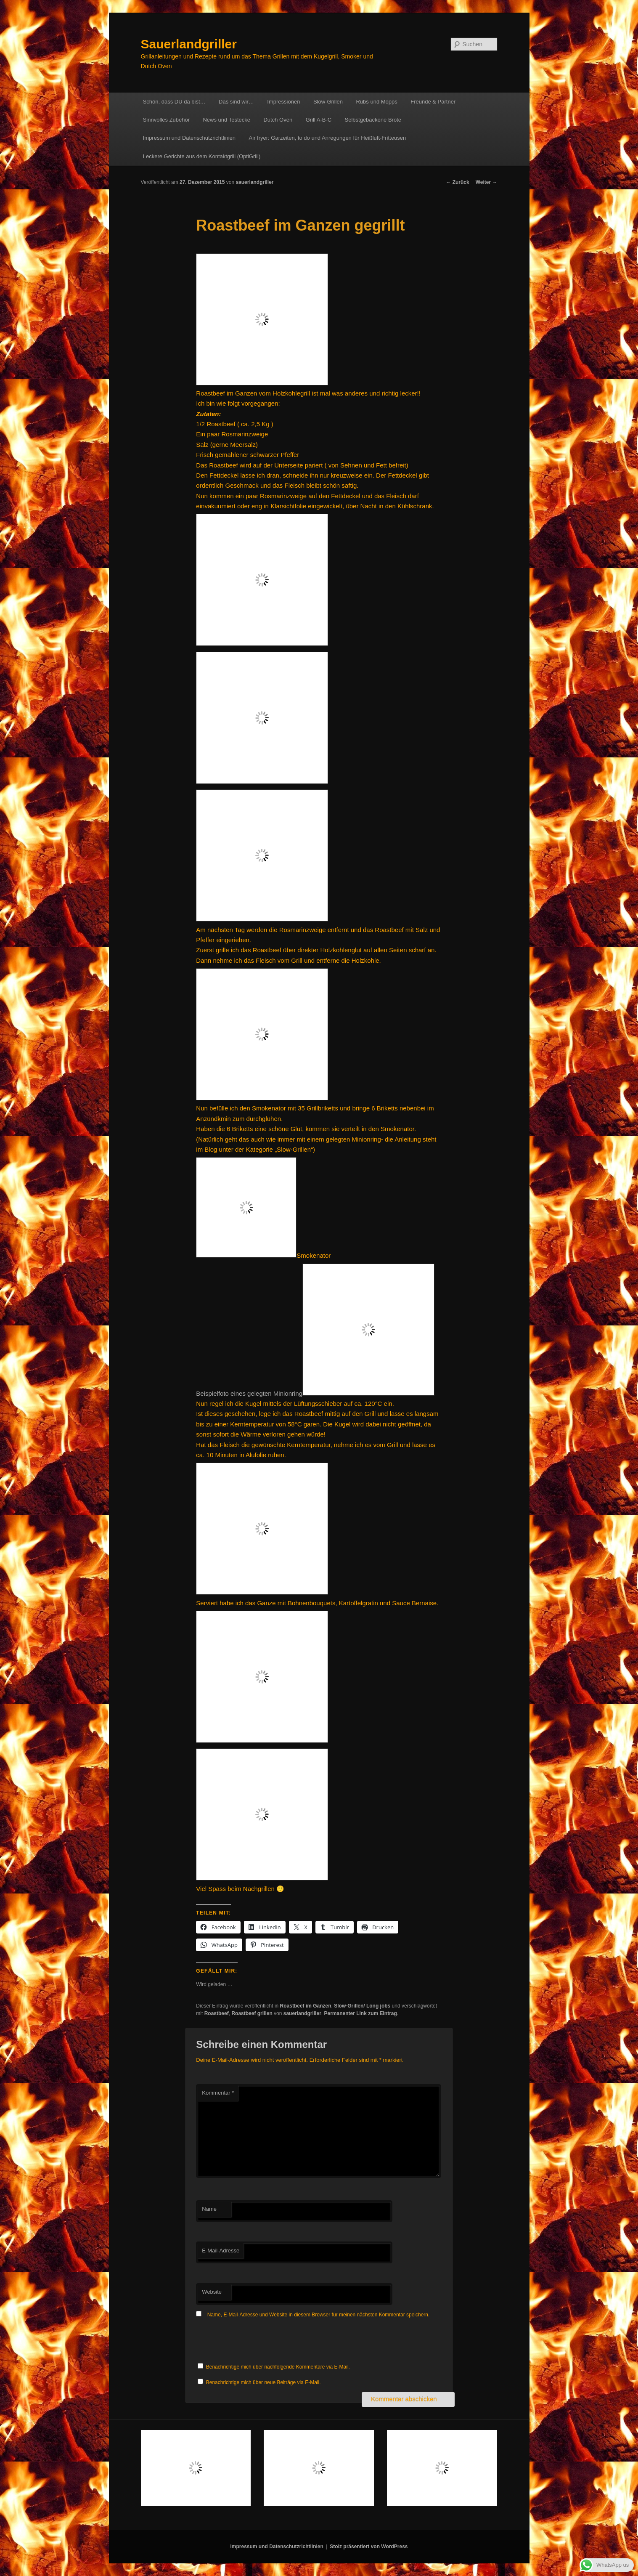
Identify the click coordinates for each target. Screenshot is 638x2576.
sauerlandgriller (254, 182)
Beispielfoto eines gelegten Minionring (315, 1393)
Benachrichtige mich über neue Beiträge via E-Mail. (263, 2382)
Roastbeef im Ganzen (305, 2006)
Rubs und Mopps (376, 101)
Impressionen (283, 101)
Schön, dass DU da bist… (174, 101)
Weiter (487, 182)
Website (212, 2292)
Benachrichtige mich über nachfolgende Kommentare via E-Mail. (278, 2367)
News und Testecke (226, 120)
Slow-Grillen (328, 101)
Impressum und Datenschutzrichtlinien (189, 138)
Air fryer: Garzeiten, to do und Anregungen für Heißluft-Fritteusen (327, 138)
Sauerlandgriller (189, 44)
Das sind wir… (236, 101)
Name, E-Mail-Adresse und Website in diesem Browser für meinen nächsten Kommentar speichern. (318, 2315)
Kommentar (218, 2093)
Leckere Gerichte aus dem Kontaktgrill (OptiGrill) (202, 156)
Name (209, 2209)
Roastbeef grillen (251, 2013)
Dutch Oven (277, 120)
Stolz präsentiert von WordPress (369, 2546)
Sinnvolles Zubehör (166, 120)
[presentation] (260, 2340)
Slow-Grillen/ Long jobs (362, 2006)
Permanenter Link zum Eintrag (360, 2013)
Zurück (457, 182)
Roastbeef (216, 2013)
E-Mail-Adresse (220, 2250)
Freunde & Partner (432, 101)
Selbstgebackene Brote (373, 120)
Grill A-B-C (318, 120)
